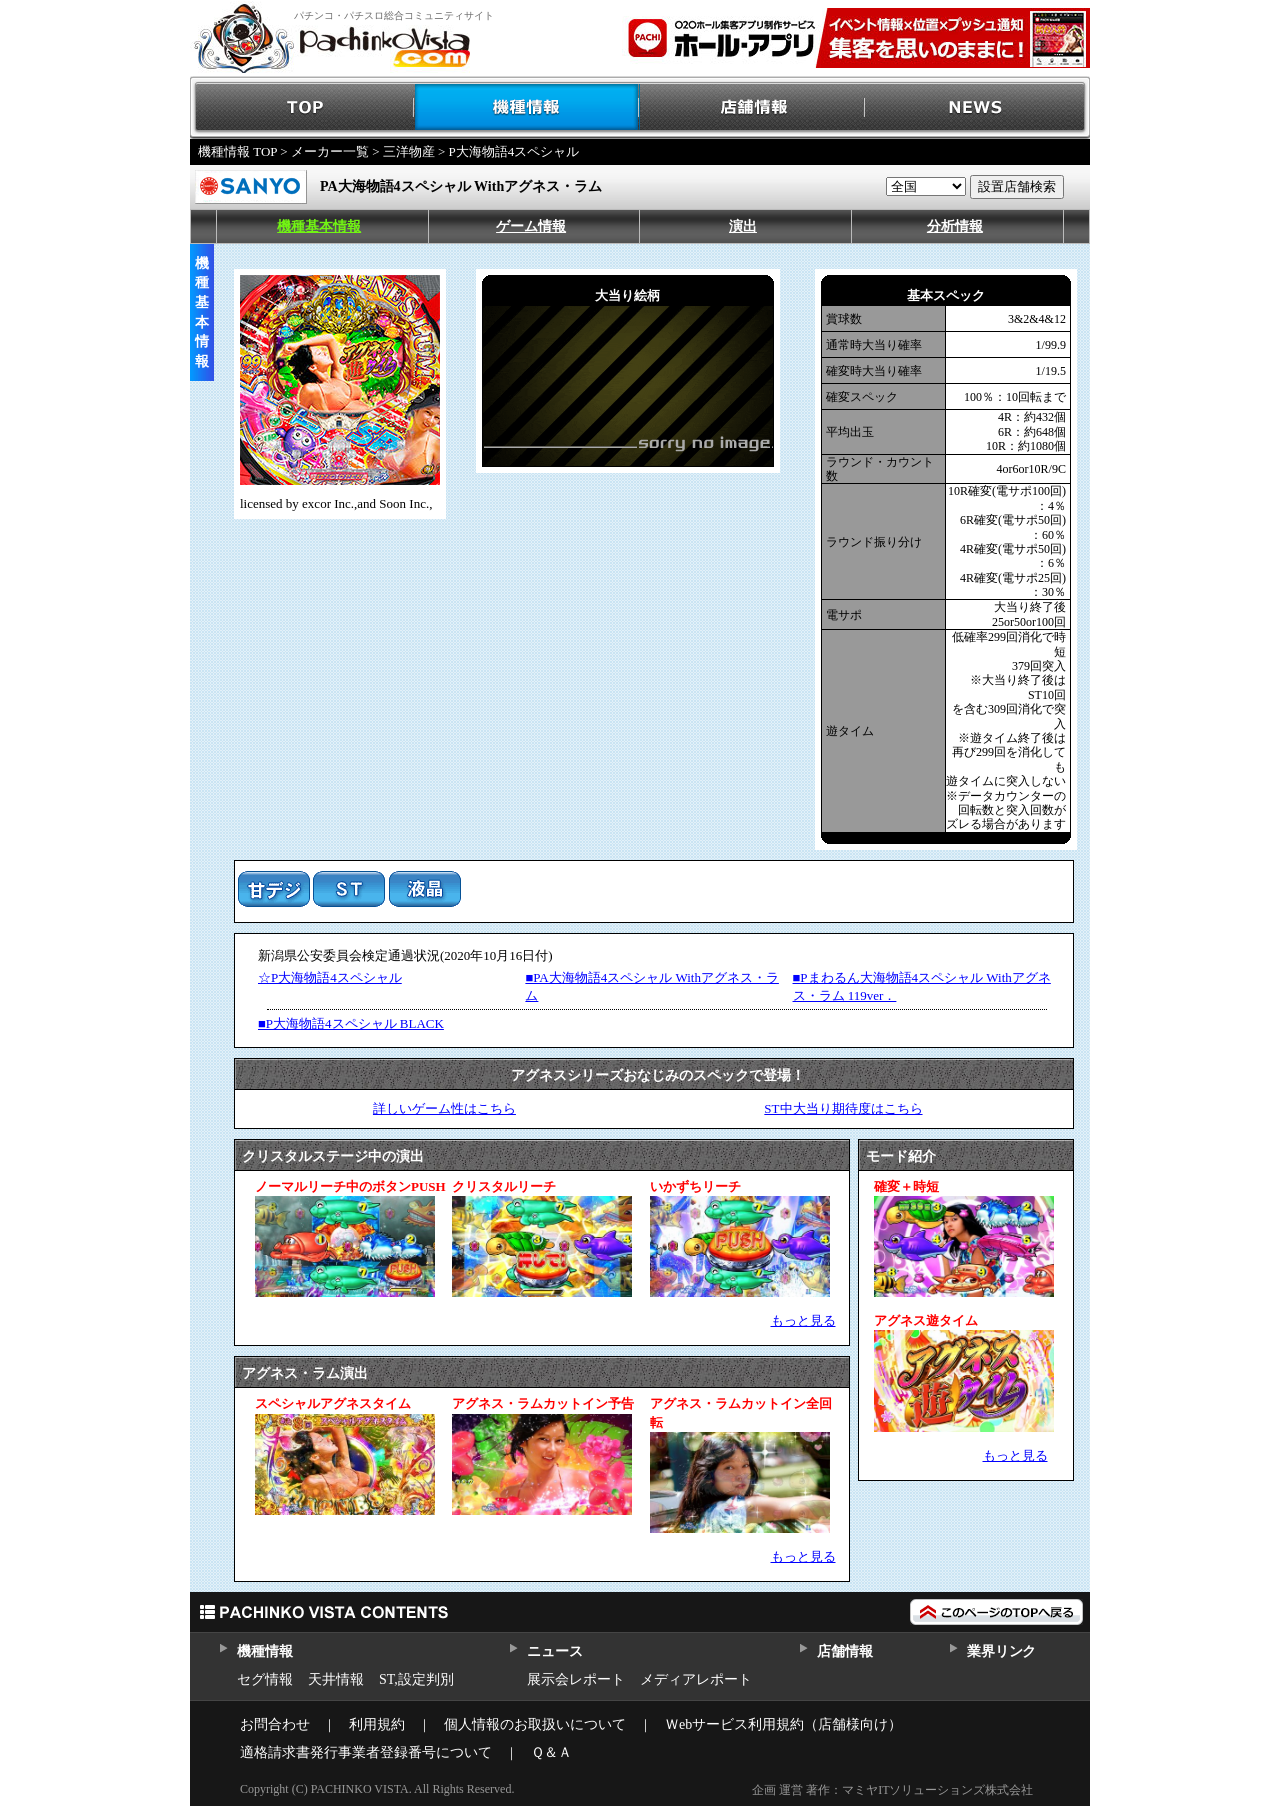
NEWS (977, 107)
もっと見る (803, 1320)
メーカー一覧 (330, 151)
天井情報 (336, 1679)
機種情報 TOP (237, 151)
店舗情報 (752, 107)
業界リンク (1001, 1651)
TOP (302, 107)
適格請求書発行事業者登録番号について (366, 1752)
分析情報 (955, 226)
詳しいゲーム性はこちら (444, 1108)
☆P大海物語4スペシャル (330, 977)
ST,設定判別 (416, 1679)
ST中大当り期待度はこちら (843, 1108)
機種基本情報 (319, 226)
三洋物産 (409, 151)
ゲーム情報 (531, 226)
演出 (743, 226)
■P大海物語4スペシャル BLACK (351, 1023)
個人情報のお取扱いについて (535, 1724)
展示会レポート (576, 1679)
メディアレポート (696, 1679)
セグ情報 (265, 1679)
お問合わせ (275, 1724)
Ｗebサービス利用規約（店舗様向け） (783, 1724)
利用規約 (377, 1724)
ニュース (554, 1651)
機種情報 (527, 107)
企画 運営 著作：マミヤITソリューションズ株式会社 (892, 1790)
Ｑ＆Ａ (551, 1752)
